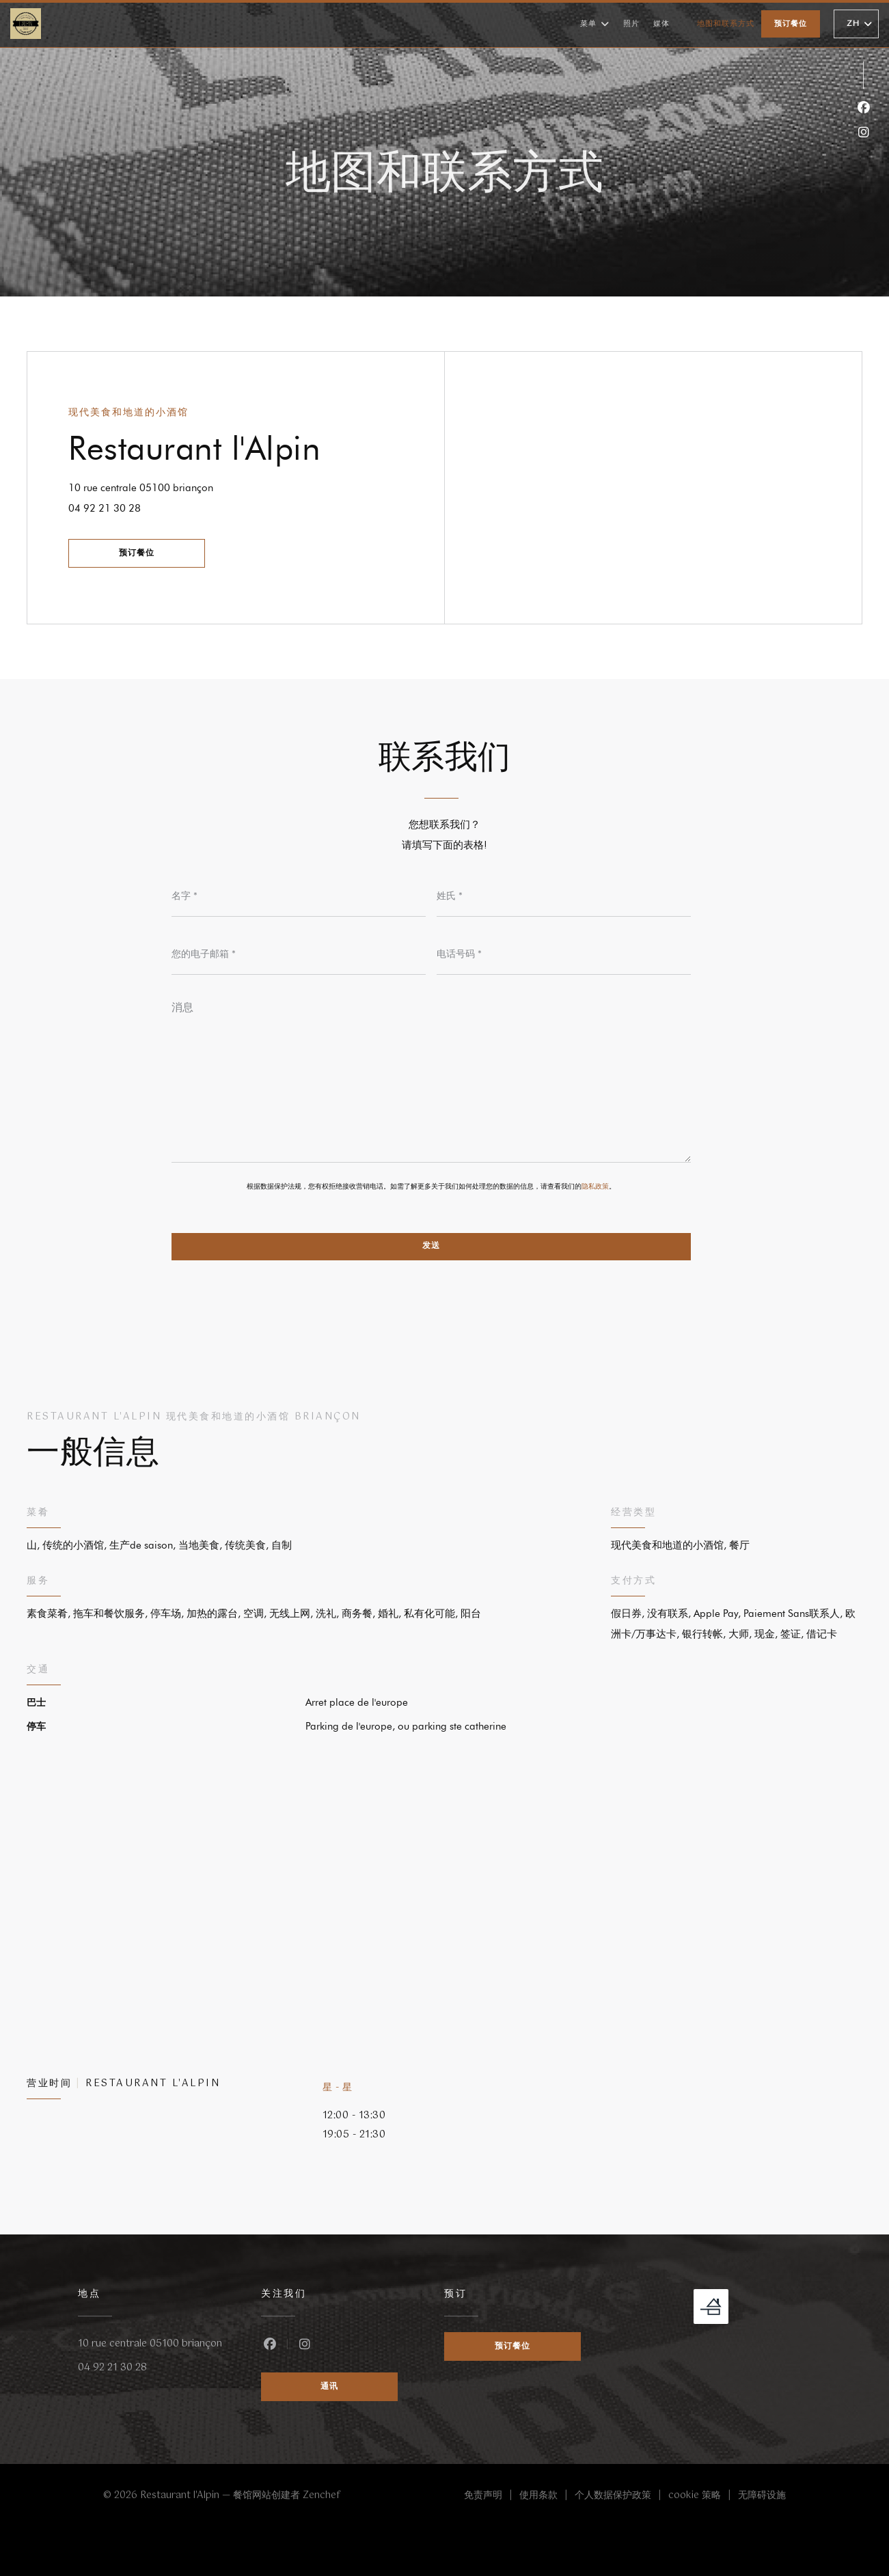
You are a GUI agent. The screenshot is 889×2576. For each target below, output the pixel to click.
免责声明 (491, 2496)
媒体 (661, 24)
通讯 (329, 2387)
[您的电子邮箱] (299, 954)
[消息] (431, 1077)
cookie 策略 (703, 2496)
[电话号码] (564, 954)
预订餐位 (790, 24)
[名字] (299, 896)
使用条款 (547, 2496)
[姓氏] (564, 896)
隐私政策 (595, 1186)
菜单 (595, 24)
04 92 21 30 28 (104, 508)
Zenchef (321, 2495)
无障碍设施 (762, 2496)
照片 (631, 24)
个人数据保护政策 (621, 2496)
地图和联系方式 (725, 24)
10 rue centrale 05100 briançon (181, 485)
